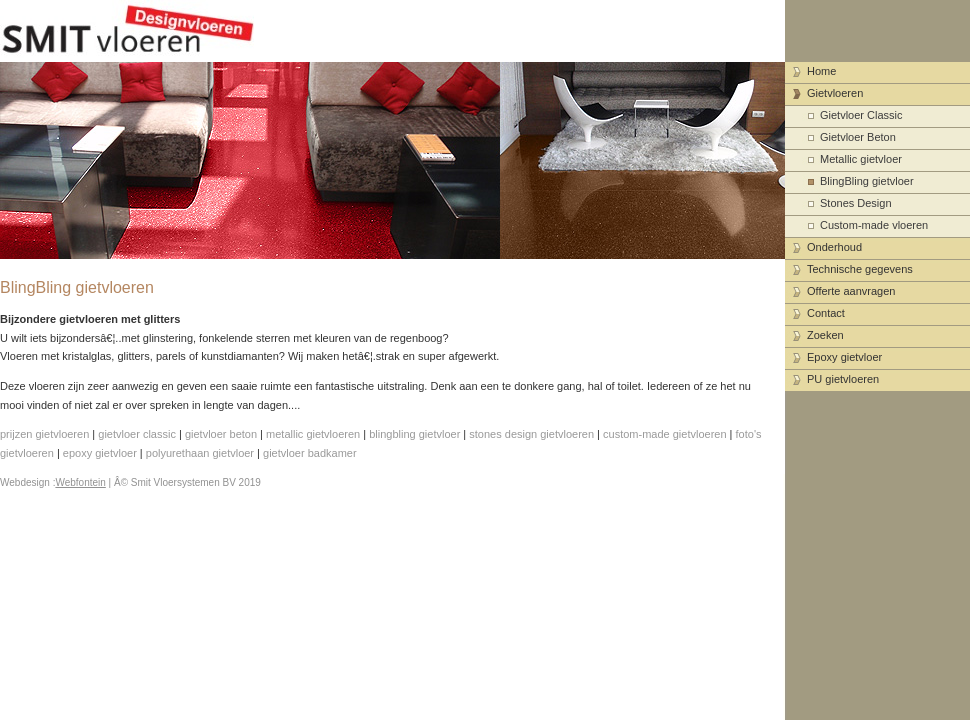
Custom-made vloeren (874, 225)
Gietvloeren (835, 93)
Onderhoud (834, 247)
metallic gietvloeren (313, 434)
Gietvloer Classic (861, 115)
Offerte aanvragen (851, 291)
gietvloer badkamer (310, 453)
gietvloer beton (221, 434)
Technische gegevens (860, 269)
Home (821, 71)
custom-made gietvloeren (665, 434)
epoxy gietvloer (100, 453)
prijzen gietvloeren (44, 434)
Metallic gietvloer (861, 159)
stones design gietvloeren (531, 434)
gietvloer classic (137, 434)
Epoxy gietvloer (844, 357)
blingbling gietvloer (414, 434)
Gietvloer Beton (858, 137)
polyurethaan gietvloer (200, 453)
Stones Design (856, 203)
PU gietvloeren (843, 379)
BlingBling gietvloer (867, 181)
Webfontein (80, 482)
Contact (826, 313)
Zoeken (825, 335)
